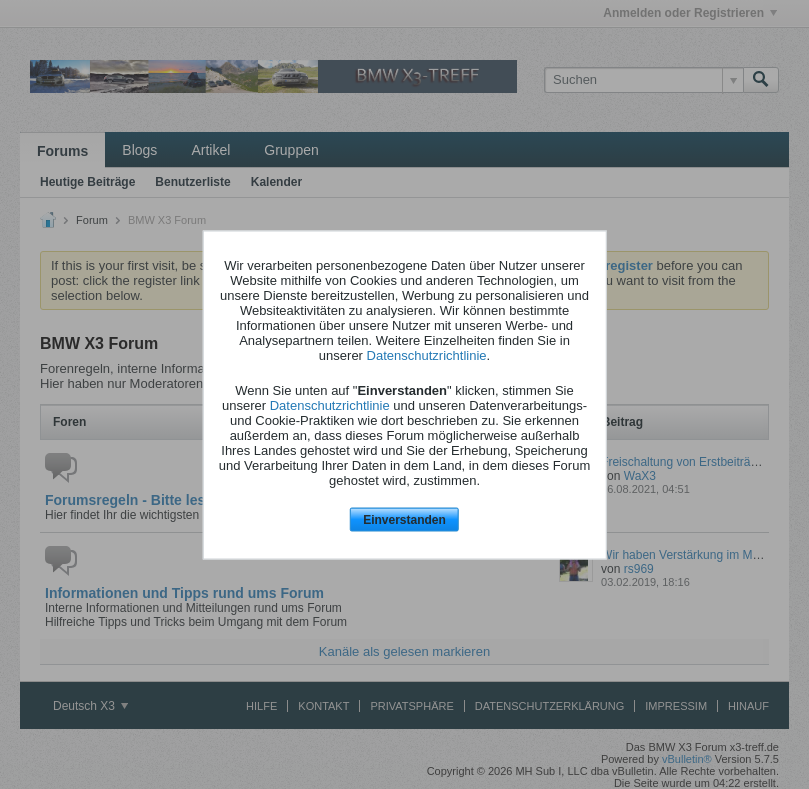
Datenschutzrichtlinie (427, 355)
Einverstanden (404, 520)
